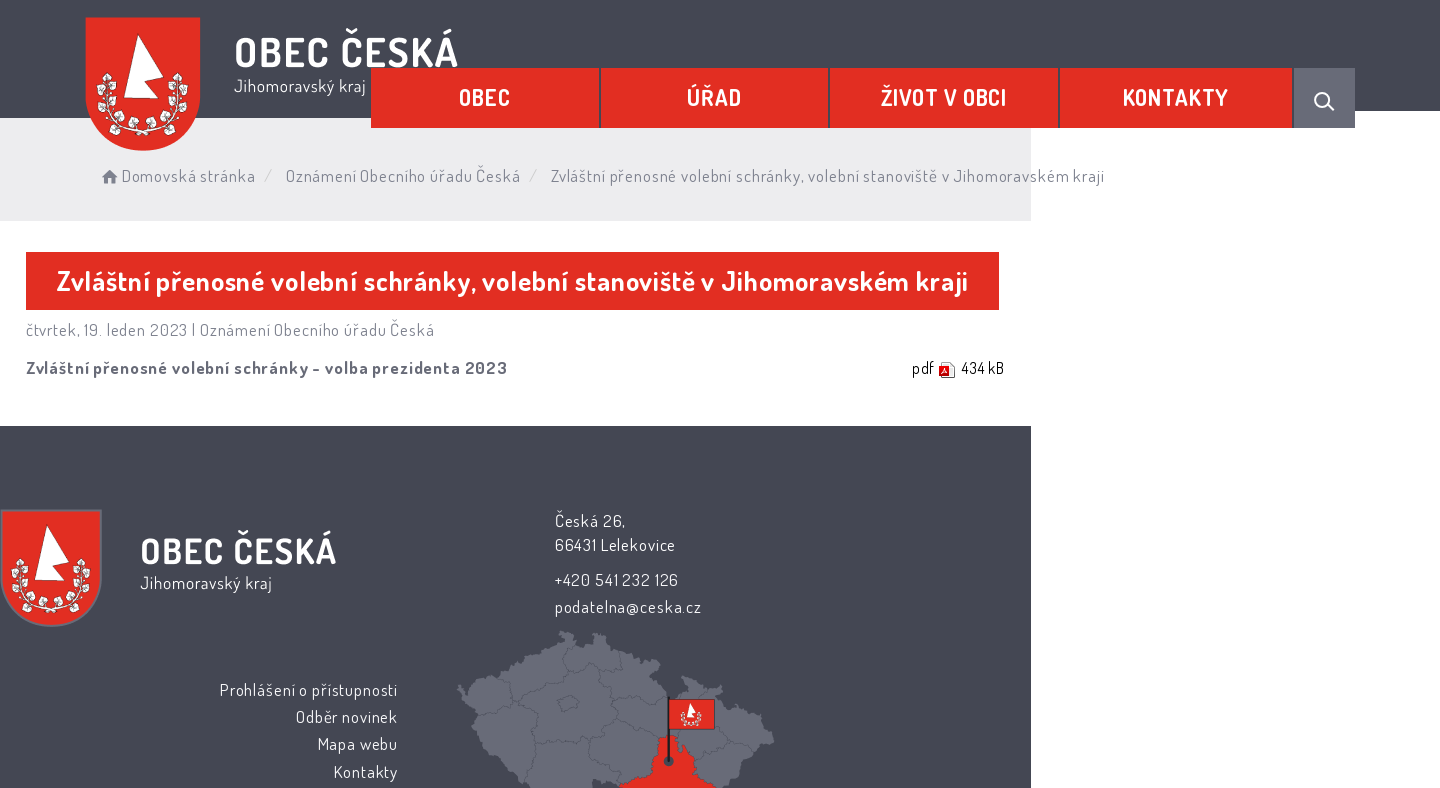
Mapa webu (881, 577)
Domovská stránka (294, 169)
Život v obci (986, 87)
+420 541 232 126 (580, 579)
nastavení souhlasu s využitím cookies (1086, 740)
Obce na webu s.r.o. (941, 714)
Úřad (785, 87)
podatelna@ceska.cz (591, 607)
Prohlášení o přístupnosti (832, 522)
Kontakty (1189, 87)
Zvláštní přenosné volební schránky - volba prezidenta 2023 (356, 369)
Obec (584, 87)
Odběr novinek (871, 550)
